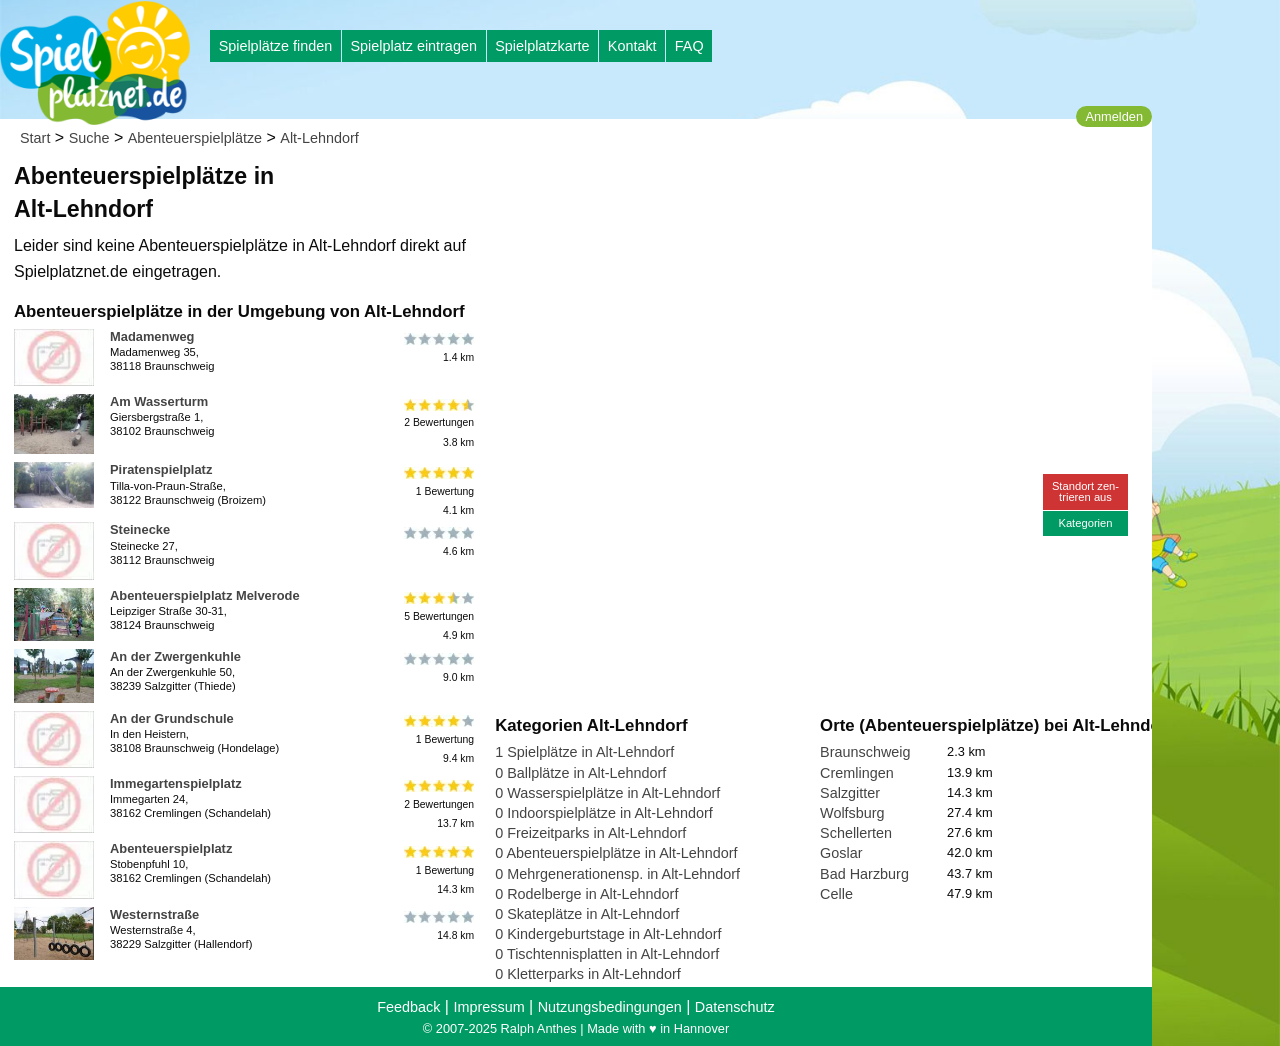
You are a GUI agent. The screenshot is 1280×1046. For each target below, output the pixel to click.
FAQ (689, 46)
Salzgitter (850, 793)
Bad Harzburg (864, 874)
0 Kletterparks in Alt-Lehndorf (588, 974)
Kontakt (632, 46)
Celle (836, 894)
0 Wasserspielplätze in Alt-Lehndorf (607, 793)
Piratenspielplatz (161, 469)
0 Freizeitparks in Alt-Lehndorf (590, 833)
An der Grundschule (172, 718)
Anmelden (1114, 116)
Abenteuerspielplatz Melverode (205, 595)
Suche (89, 138)
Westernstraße (154, 914)
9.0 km (437, 668)
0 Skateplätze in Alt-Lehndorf (587, 914)
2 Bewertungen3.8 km (437, 422)
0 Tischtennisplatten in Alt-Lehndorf (607, 954)
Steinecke (140, 529)
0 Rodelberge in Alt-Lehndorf (586, 894)
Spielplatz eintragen (413, 46)
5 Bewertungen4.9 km (437, 616)
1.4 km (437, 348)
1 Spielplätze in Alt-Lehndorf (584, 752)
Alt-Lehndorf (319, 138)
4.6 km (437, 541)
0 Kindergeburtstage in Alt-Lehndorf (608, 934)
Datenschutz (735, 1007)
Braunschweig (865, 752)
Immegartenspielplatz (176, 783)
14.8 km (437, 926)
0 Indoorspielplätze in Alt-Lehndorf (604, 813)
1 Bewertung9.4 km (437, 739)
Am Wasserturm (159, 401)
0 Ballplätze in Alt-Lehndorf (580, 773)
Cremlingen (857, 773)
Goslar (841, 853)
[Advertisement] (722, 190)
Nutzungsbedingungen (610, 1007)
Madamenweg (152, 336)
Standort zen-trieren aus (1085, 491)
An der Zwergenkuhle (175, 656)
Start (35, 138)
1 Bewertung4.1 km (437, 490)
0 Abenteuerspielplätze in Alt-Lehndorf (616, 853)
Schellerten (856, 833)
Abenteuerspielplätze (195, 138)
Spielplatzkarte (542, 46)
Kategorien (1085, 523)
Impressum (488, 1007)
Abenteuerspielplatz (171, 848)
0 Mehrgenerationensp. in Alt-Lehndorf (617, 874)
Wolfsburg (852, 813)
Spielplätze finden (276, 46)
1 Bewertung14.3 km (437, 869)
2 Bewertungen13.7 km (437, 804)
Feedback (408, 1007)
